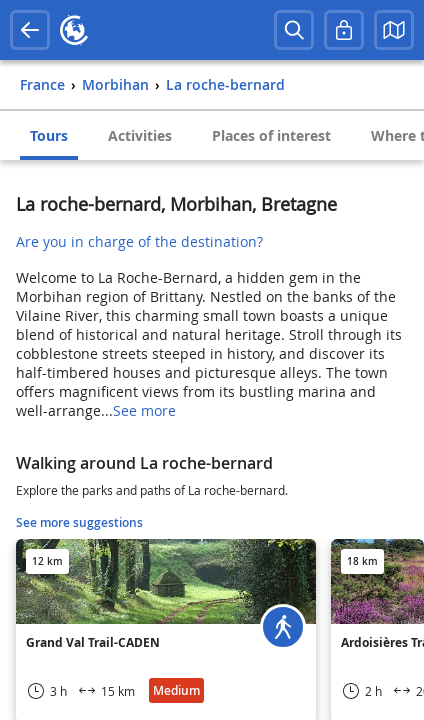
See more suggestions (79, 522)
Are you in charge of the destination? (139, 241)
